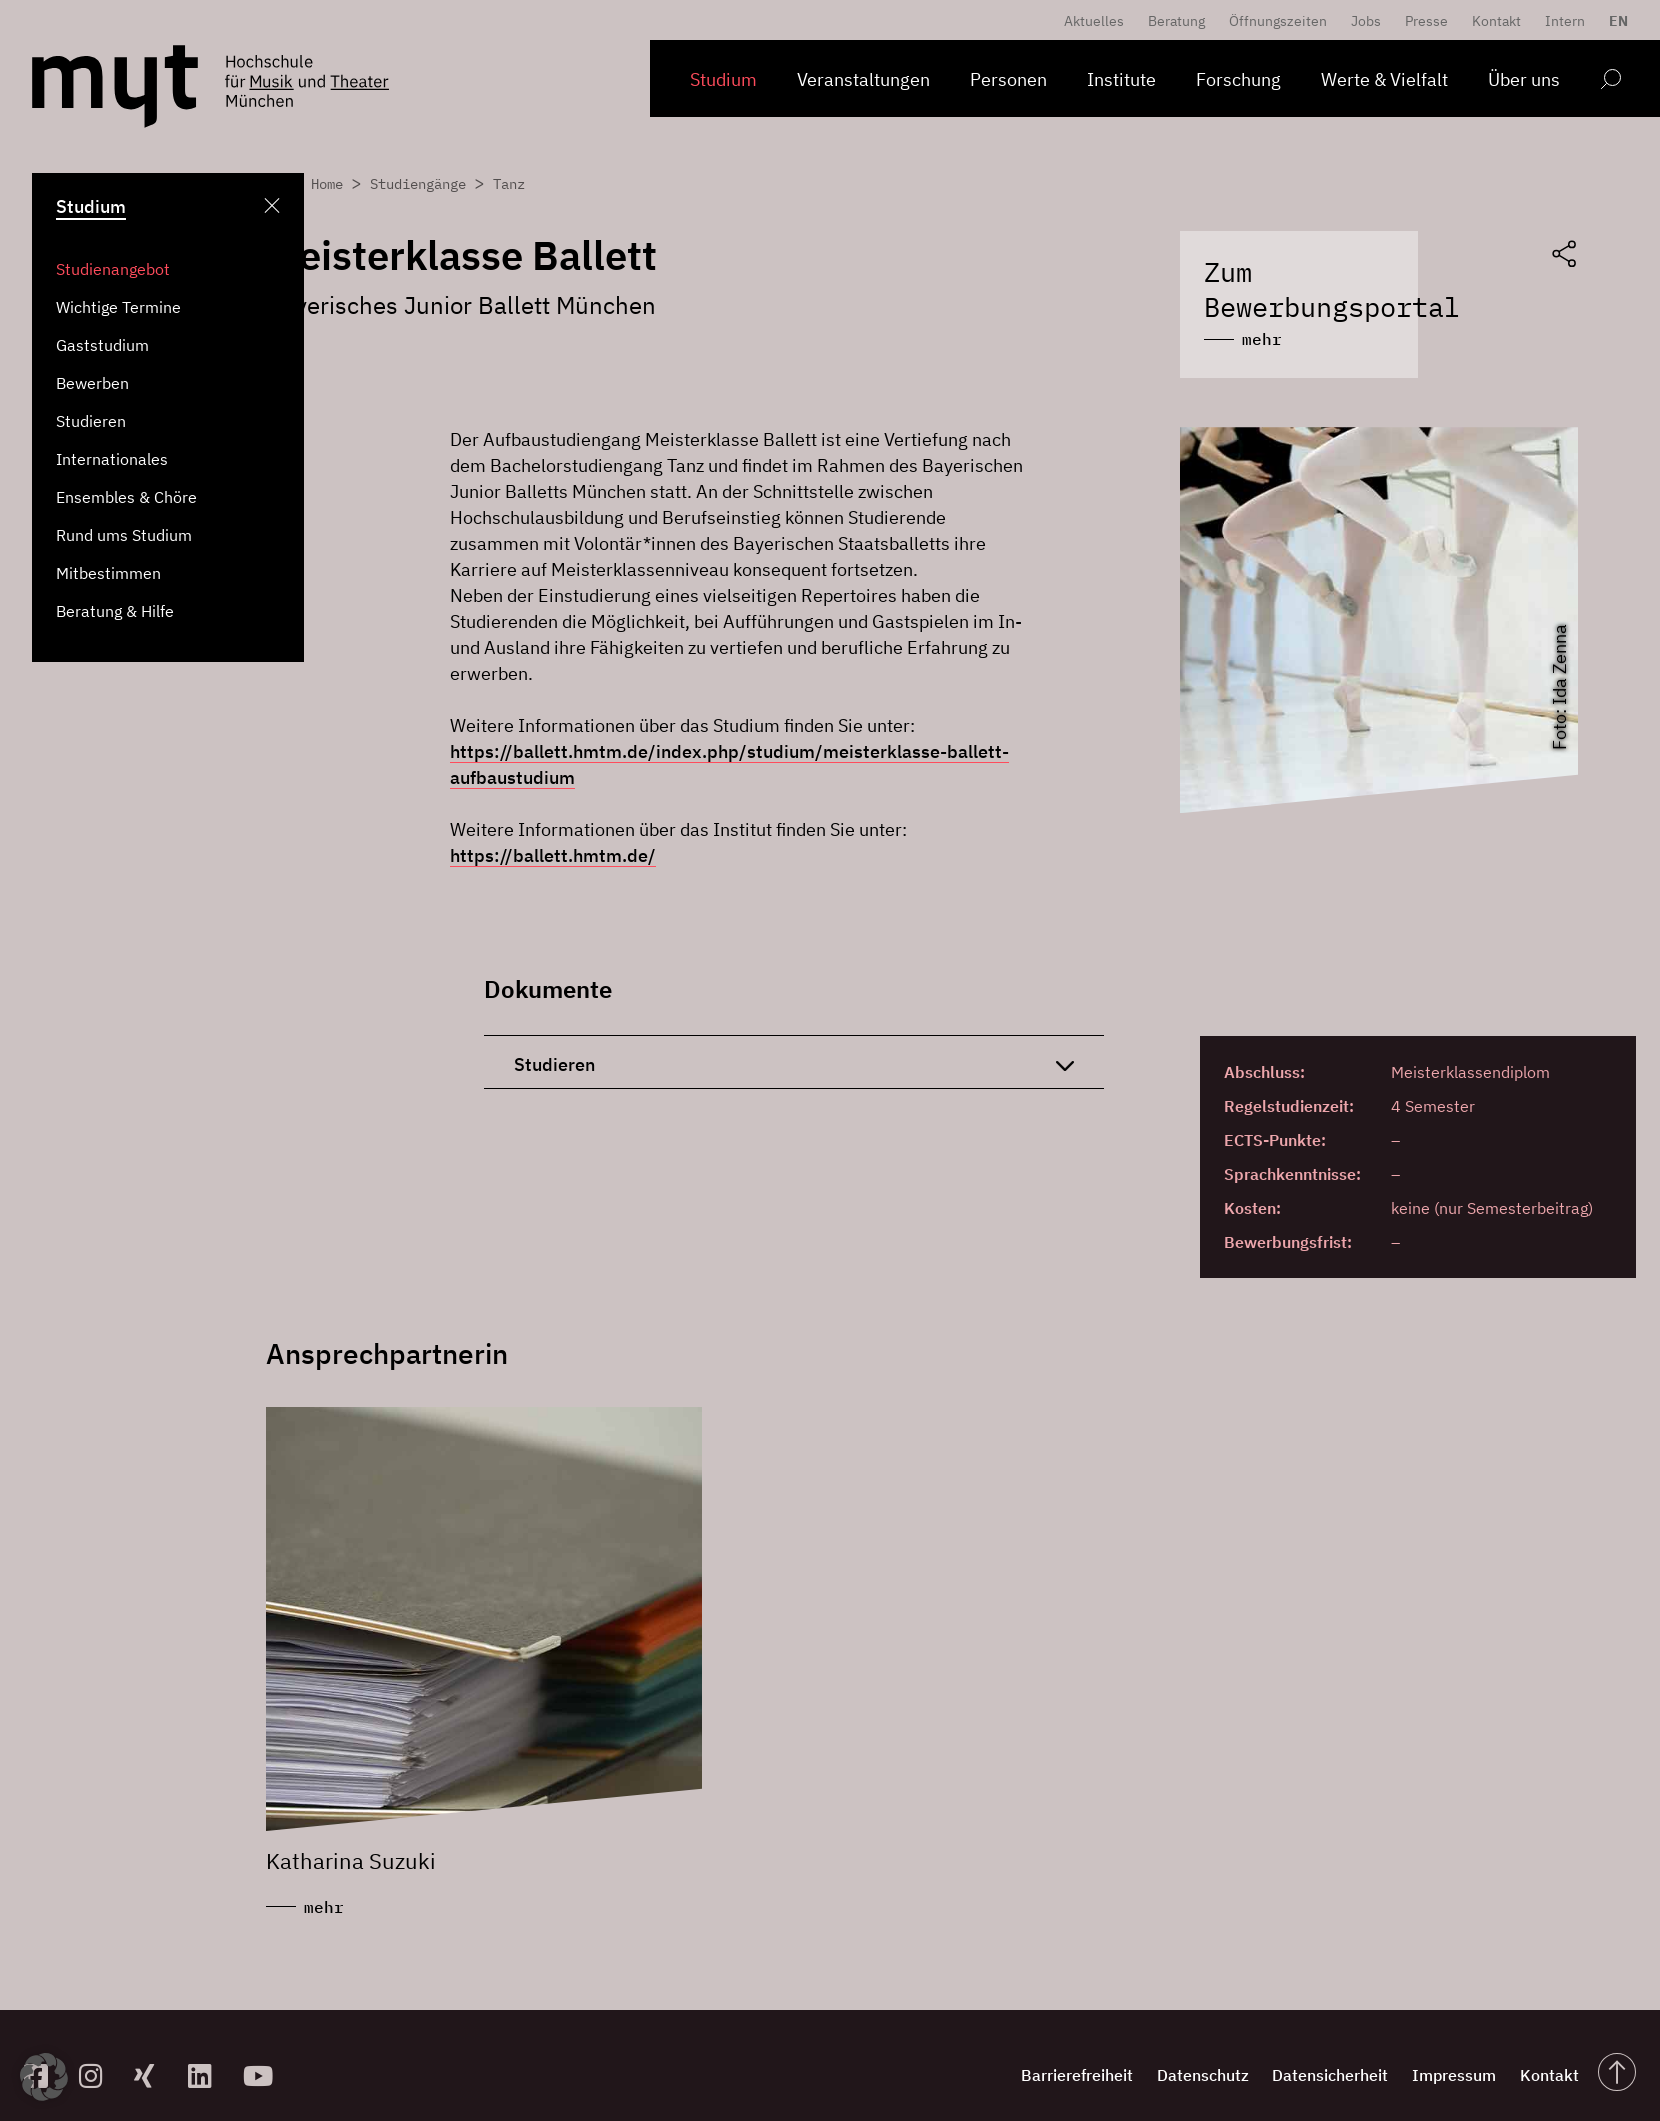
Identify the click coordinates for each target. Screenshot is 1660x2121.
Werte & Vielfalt (1384, 79)
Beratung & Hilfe (115, 611)
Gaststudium (102, 345)
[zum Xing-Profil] (153, 2055)
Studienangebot (113, 269)
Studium (723, 79)
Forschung (1238, 79)
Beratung (1176, 21)
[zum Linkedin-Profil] (207, 2055)
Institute (1121, 79)
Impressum (1427, 2055)
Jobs (1366, 21)
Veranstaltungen (863, 79)
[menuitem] (1613, 21)
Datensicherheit (1287, 2055)
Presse (1426, 21)
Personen (1008, 79)
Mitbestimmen (108, 573)
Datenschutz (1143, 2055)
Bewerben (92, 383)
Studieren (91, 421)
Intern (1565, 21)
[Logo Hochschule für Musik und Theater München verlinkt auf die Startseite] (115, 86)
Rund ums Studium (124, 535)
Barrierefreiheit (1001, 2055)
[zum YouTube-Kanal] (262, 2055)
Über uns (1524, 79)
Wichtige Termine (118, 307)
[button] (44, 2077)
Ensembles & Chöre (126, 497)
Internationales (112, 459)
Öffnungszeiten (1278, 21)
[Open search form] (1610, 82)
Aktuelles (1094, 21)
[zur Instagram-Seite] (98, 2055)
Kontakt (1496, 21)
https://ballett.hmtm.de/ (553, 830)
